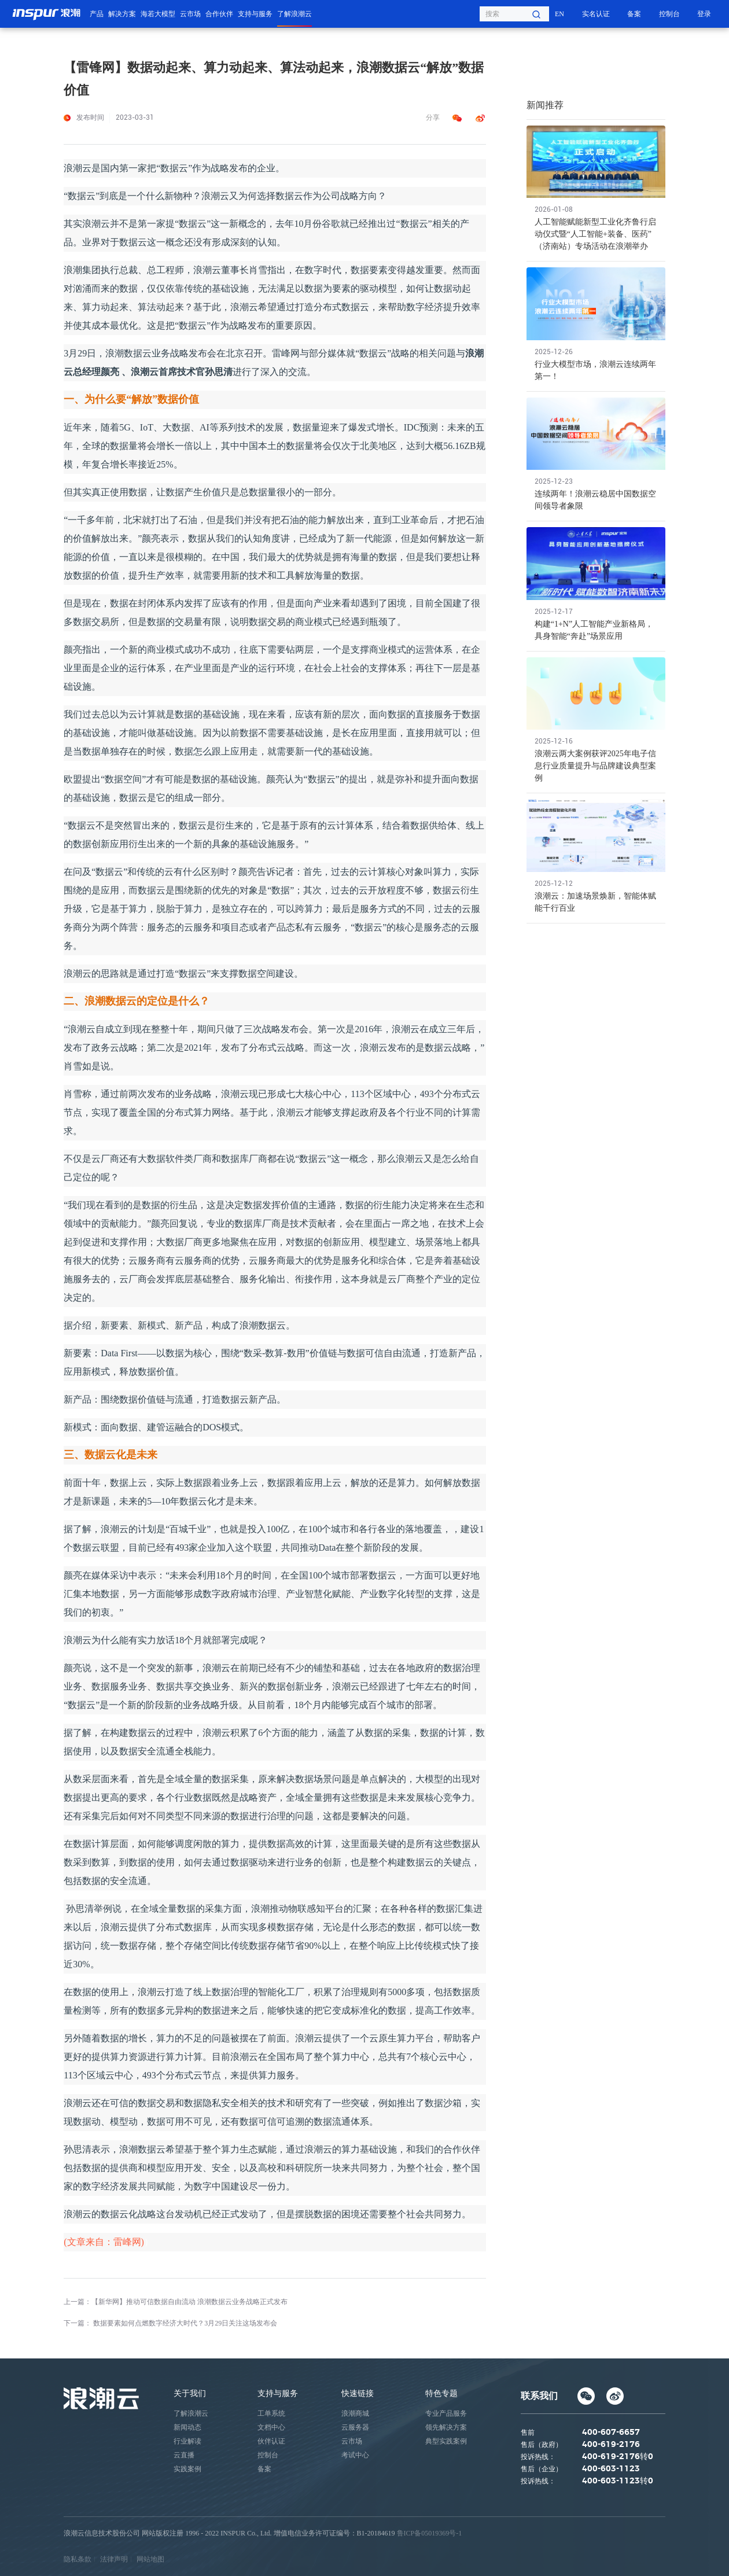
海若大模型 (158, 14)
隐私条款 (77, 2559)
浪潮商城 (355, 2413)
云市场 (190, 14)
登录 (704, 14)
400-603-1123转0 (617, 2481)
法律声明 (114, 2559)
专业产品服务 (446, 2413)
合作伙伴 (219, 14)
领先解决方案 (446, 2427)
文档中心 (271, 2427)
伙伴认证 (271, 2441)
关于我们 (190, 2393)
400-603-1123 (611, 2469)
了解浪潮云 (294, 14)
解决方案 (122, 14)
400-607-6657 (611, 2432)
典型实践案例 (446, 2441)
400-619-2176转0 (617, 2457)
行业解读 (187, 2441)
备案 (634, 14)
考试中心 (355, 2455)
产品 (97, 14)
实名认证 (596, 14)
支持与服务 (255, 14)
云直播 (184, 2455)
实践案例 (187, 2469)
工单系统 (271, 2413)
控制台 (669, 14)
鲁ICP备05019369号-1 (429, 2533)
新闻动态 (187, 2427)
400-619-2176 (611, 2445)
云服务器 (355, 2427)
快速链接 (357, 2393)
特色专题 (441, 2393)
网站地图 (150, 2559)
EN (559, 14)
